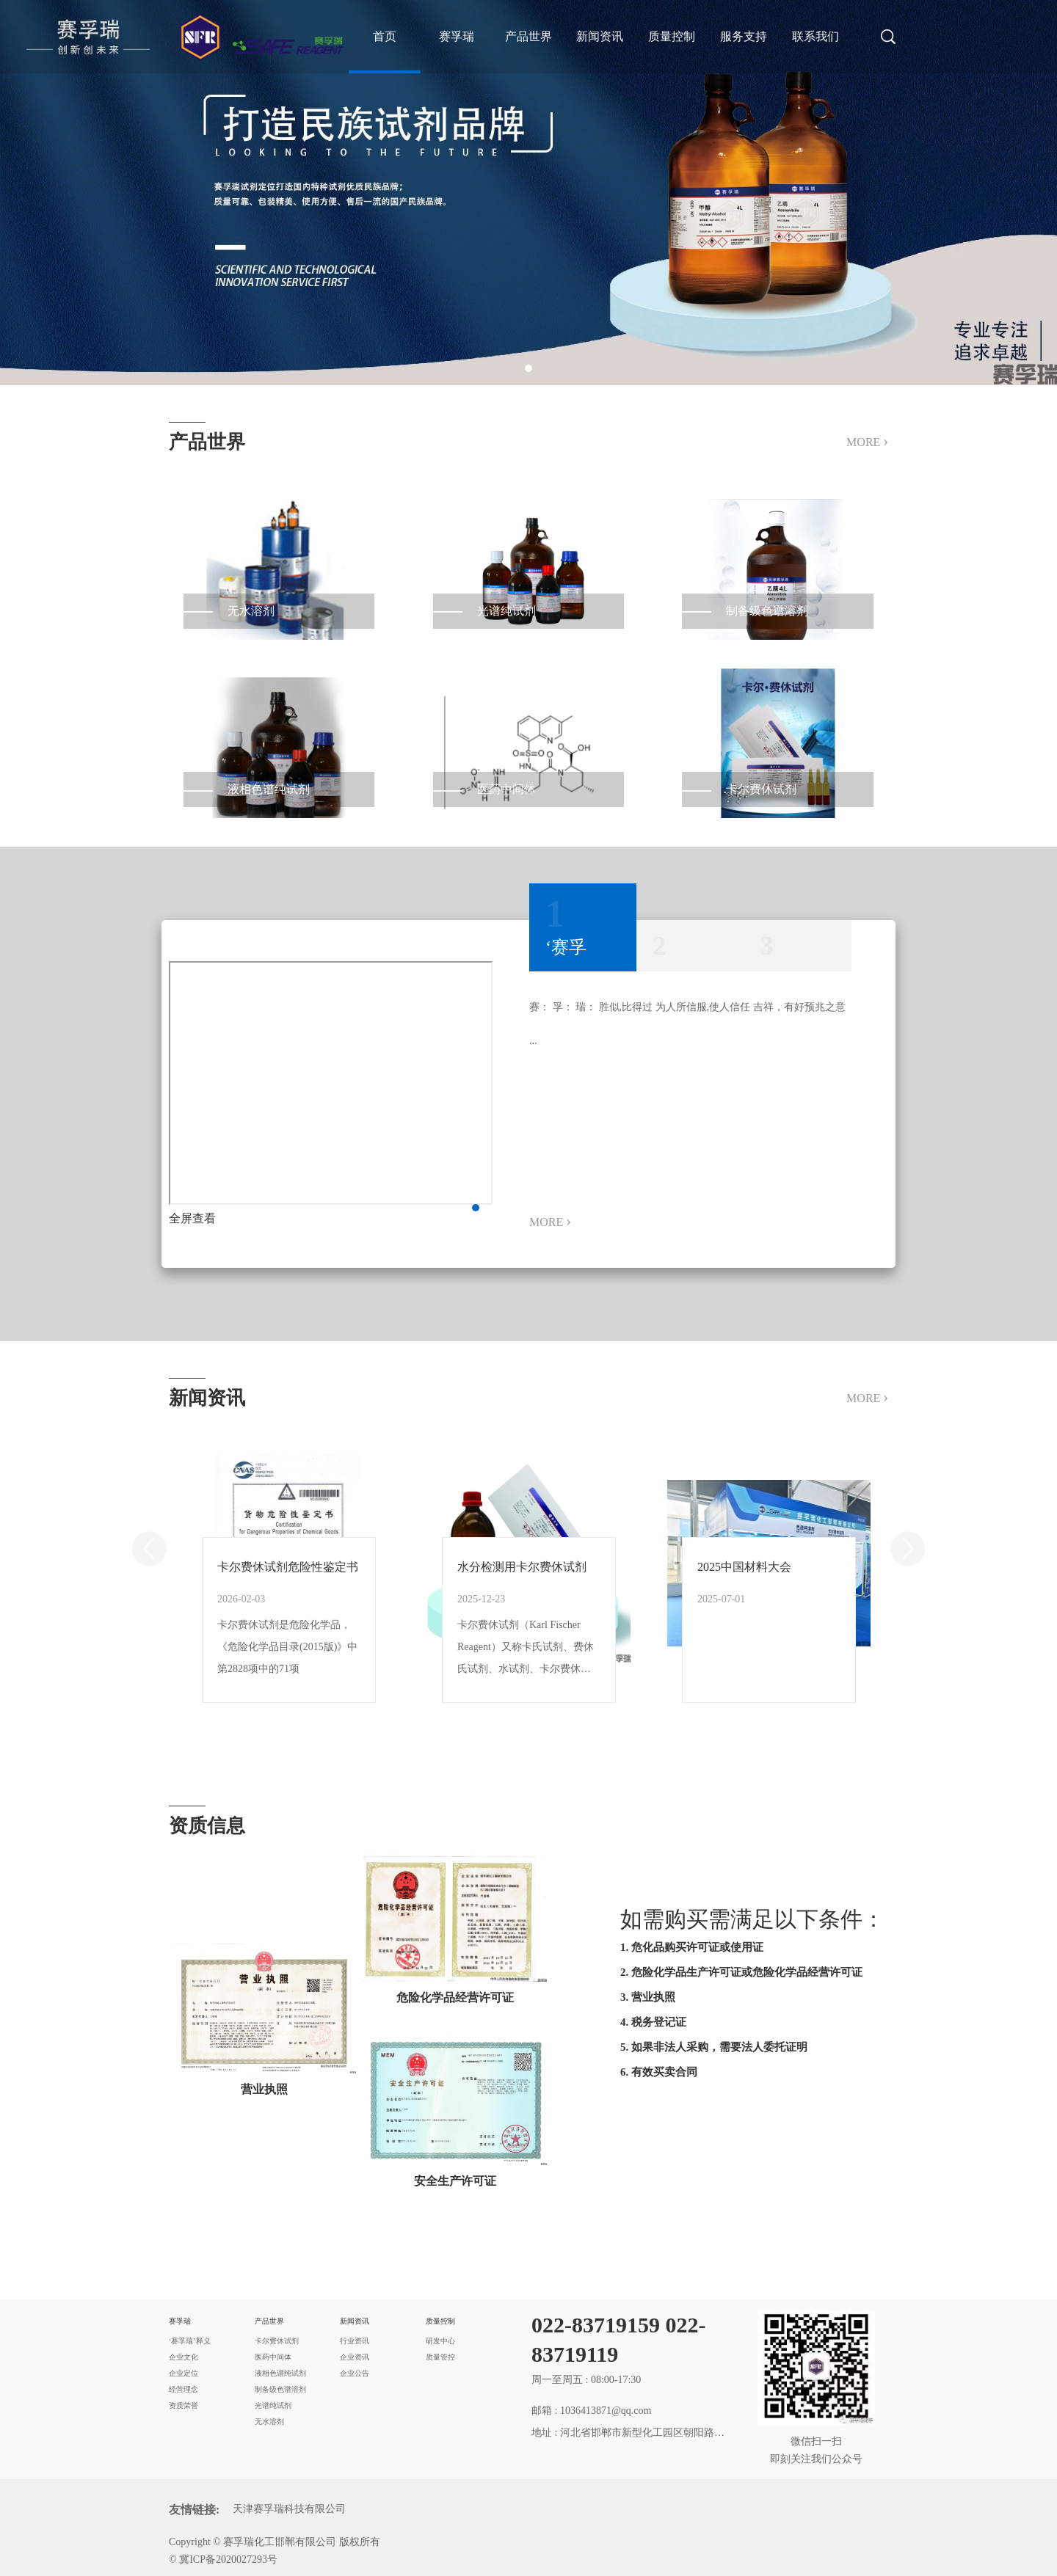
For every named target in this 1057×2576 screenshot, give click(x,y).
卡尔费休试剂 (277, 2341)
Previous (149, 1549)
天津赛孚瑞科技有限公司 (289, 2508)
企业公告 (354, 2373)
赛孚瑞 (456, 36)
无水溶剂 (269, 2422)
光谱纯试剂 (273, 2405)
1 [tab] (528, 368)
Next (907, 1549)
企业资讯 (354, 2357)
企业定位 (183, 2373)
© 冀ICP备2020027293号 (223, 2559)
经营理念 (183, 2389)
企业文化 (183, 2357)
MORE (867, 441)
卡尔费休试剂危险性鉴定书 (287, 1567)
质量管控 (440, 2357)
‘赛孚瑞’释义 (190, 2341)
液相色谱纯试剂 (280, 2373)
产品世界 (528, 36)
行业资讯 (354, 2341)
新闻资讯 (599, 36)
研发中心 (440, 2341)
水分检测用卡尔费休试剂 (521, 1567)
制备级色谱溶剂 (280, 2389)
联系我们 (815, 36)
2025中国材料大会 (744, 1567)
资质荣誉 (183, 2405)
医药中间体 (273, 2357)
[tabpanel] (528, 192)
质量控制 (671, 36)
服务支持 (743, 36)
